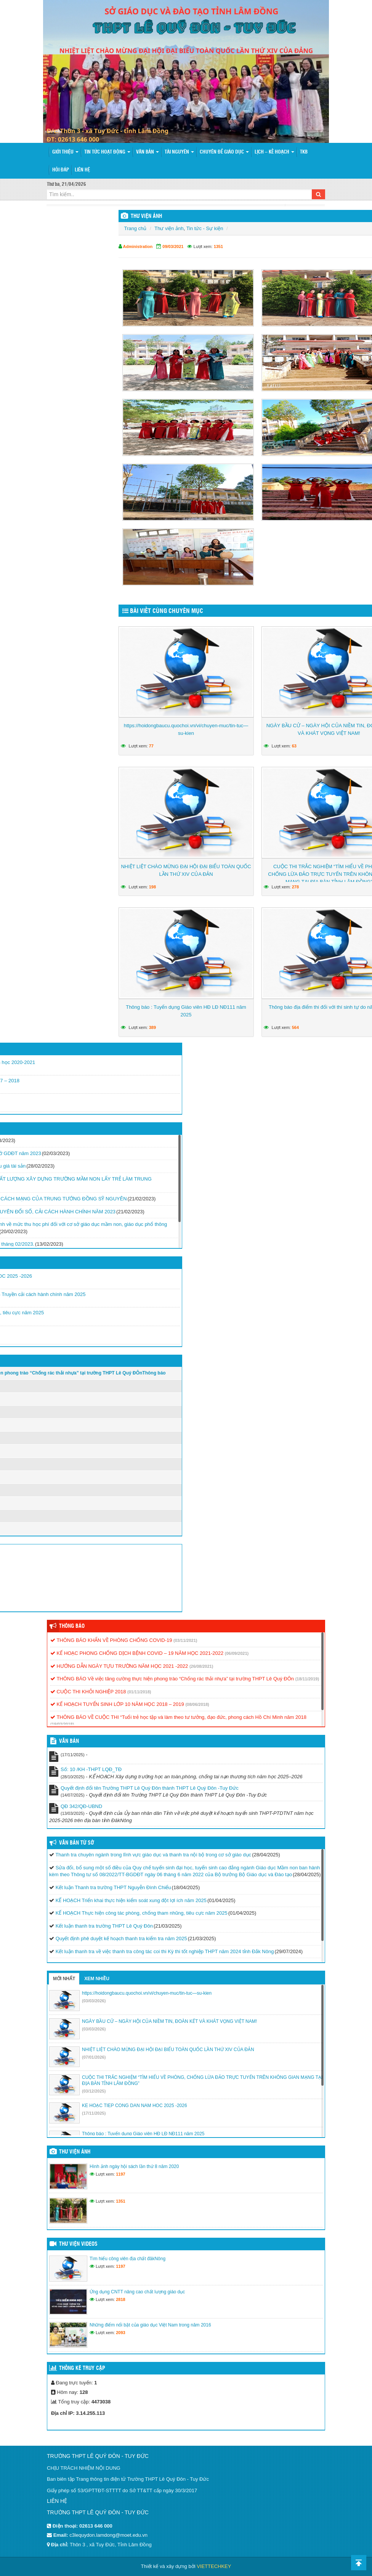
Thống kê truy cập (82, 2368)
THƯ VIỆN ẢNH (146, 216)
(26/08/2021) (201, 1666)
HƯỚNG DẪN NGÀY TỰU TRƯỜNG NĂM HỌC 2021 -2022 (119, 1666)
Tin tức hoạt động (107, 152)
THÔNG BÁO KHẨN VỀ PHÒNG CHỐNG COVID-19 (111, 1640)
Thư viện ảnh (168, 228)
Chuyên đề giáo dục (224, 152)
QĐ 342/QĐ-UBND (81, 1806)
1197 (120, 2174)
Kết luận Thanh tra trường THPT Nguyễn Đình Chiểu (113, 1887)
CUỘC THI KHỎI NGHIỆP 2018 (88, 1691)
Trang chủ (135, 228)
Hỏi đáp (60, 170)
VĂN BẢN (69, 1741)
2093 (120, 2332)
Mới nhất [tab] (64, 1978)
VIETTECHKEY (214, 2566)
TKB (304, 152)
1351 (218, 246)
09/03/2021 (172, 246)
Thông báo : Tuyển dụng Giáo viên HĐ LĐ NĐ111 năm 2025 (186, 1011)
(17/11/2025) (94, 2113)
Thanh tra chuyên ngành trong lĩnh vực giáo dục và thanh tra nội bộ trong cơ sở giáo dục (153, 1855)
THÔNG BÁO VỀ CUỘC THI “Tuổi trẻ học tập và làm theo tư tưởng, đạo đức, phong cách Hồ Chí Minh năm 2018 (178, 1717)
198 (152, 887)
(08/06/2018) (197, 1704)
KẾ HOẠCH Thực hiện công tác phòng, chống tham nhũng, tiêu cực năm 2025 (142, 1913)
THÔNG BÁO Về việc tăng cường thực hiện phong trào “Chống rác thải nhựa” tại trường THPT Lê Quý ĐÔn (172, 1679)
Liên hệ (82, 170)
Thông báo (72, 1626)
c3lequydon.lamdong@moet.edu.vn (108, 2535)
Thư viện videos (78, 2244)
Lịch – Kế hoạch (274, 152)
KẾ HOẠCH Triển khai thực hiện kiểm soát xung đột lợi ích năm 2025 (131, 1900)
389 (152, 1027)
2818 (120, 2299)
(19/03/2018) (62, 1724)
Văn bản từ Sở (76, 1843)
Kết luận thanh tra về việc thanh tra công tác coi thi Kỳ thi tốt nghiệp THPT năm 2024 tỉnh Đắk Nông (165, 1951)
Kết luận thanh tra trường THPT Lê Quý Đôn (104, 1926)
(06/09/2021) (237, 1653)
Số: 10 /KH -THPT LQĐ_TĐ (91, 1769)
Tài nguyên (179, 152)
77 (151, 746)
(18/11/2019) (307, 1679)
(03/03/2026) (94, 2000)
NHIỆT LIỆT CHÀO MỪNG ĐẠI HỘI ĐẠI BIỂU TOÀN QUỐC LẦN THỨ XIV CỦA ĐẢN (186, 870)
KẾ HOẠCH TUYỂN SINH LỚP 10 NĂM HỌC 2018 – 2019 (117, 1704)
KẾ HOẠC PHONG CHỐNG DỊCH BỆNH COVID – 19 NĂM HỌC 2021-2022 (136, 1653)
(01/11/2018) (139, 1692)
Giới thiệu (65, 152)
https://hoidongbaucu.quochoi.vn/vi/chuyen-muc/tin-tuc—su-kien (186, 729)
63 (294, 746)
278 (295, 887)
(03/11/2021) (185, 1640)
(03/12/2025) (94, 2091)
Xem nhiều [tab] (96, 1978)
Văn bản (147, 152)
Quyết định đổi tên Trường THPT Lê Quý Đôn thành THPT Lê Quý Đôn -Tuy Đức (150, 1788)
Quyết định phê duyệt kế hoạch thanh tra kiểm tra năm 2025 (121, 1938)
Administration (138, 246)
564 (295, 1027)
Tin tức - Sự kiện (204, 228)
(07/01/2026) (94, 2057)
